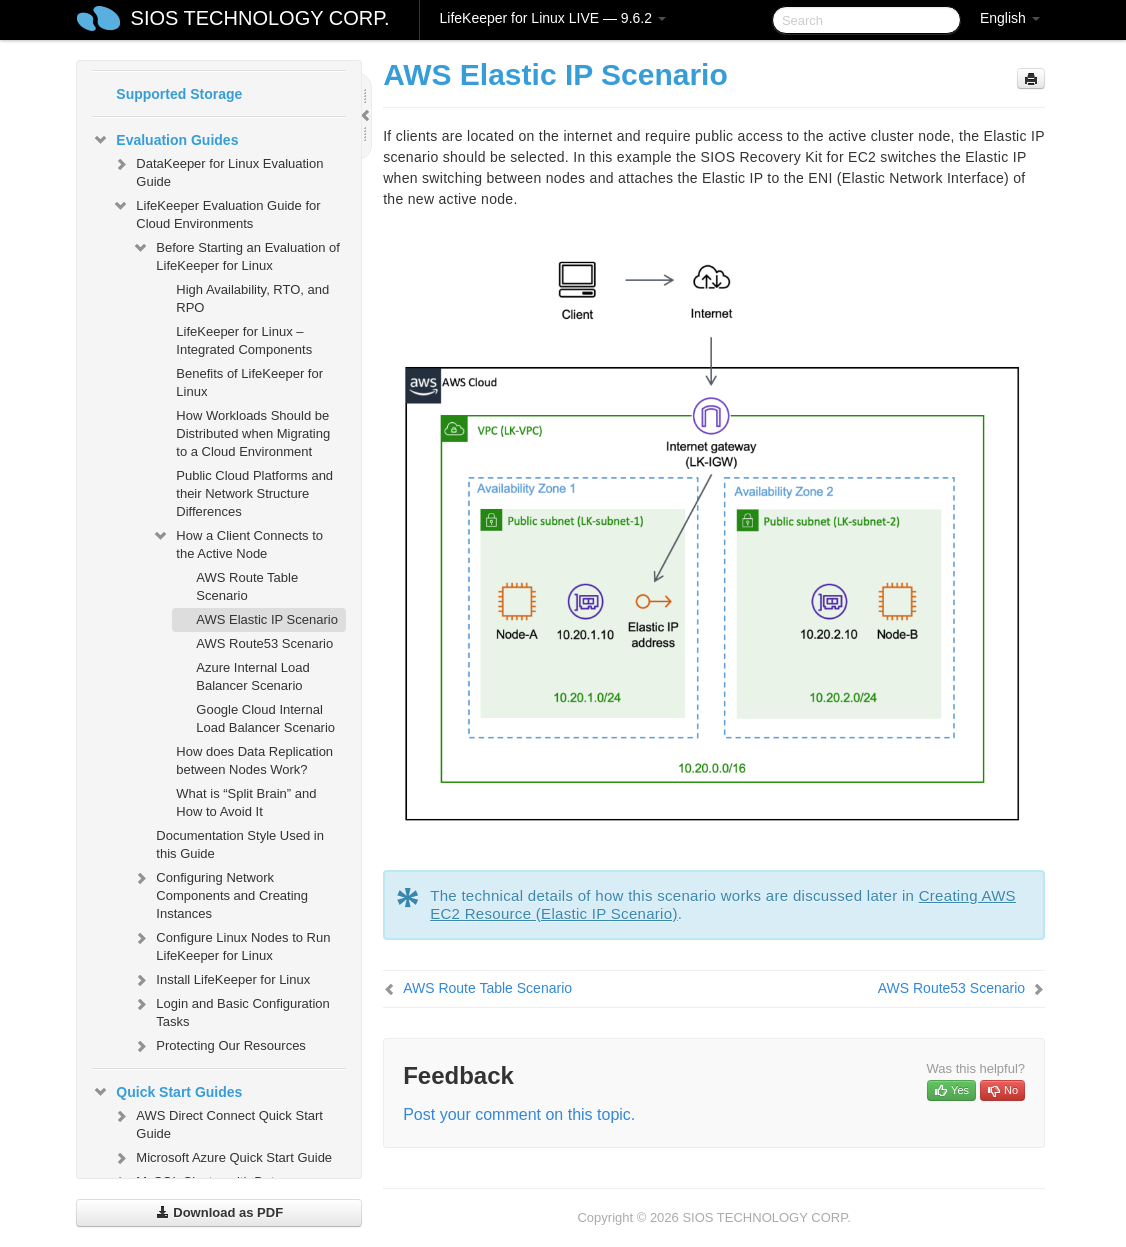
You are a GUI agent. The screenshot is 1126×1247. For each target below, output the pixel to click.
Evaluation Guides (165, 140)
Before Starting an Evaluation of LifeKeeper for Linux (236, 254)
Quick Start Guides (167, 1092)
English (1010, 18)
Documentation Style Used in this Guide (240, 844)
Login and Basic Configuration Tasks (230, 1010)
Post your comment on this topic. (519, 1114)
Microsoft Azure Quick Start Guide (222, 1158)
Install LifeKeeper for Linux (221, 980)
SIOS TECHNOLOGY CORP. (260, 18)
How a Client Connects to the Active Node (237, 542)
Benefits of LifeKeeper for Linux (249, 382)
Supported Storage (179, 94)
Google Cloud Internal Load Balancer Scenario (265, 718)
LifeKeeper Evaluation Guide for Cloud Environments (216, 212)
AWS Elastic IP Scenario (267, 619)
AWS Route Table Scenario (247, 586)
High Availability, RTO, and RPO (252, 298)
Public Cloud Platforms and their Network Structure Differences (254, 493)
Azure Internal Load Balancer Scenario (252, 676)
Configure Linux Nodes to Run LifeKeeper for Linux (231, 944)
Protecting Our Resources (219, 1046)
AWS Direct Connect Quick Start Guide (217, 1122)
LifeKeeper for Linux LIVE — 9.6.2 (553, 18)
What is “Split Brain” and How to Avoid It (246, 802)
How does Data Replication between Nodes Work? (254, 760)
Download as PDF (219, 1212)
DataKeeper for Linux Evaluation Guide (217, 170)
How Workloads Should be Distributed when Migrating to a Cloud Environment (253, 433)
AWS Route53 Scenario (264, 643)
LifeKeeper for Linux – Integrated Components (244, 340)
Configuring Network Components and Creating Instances (220, 893)
